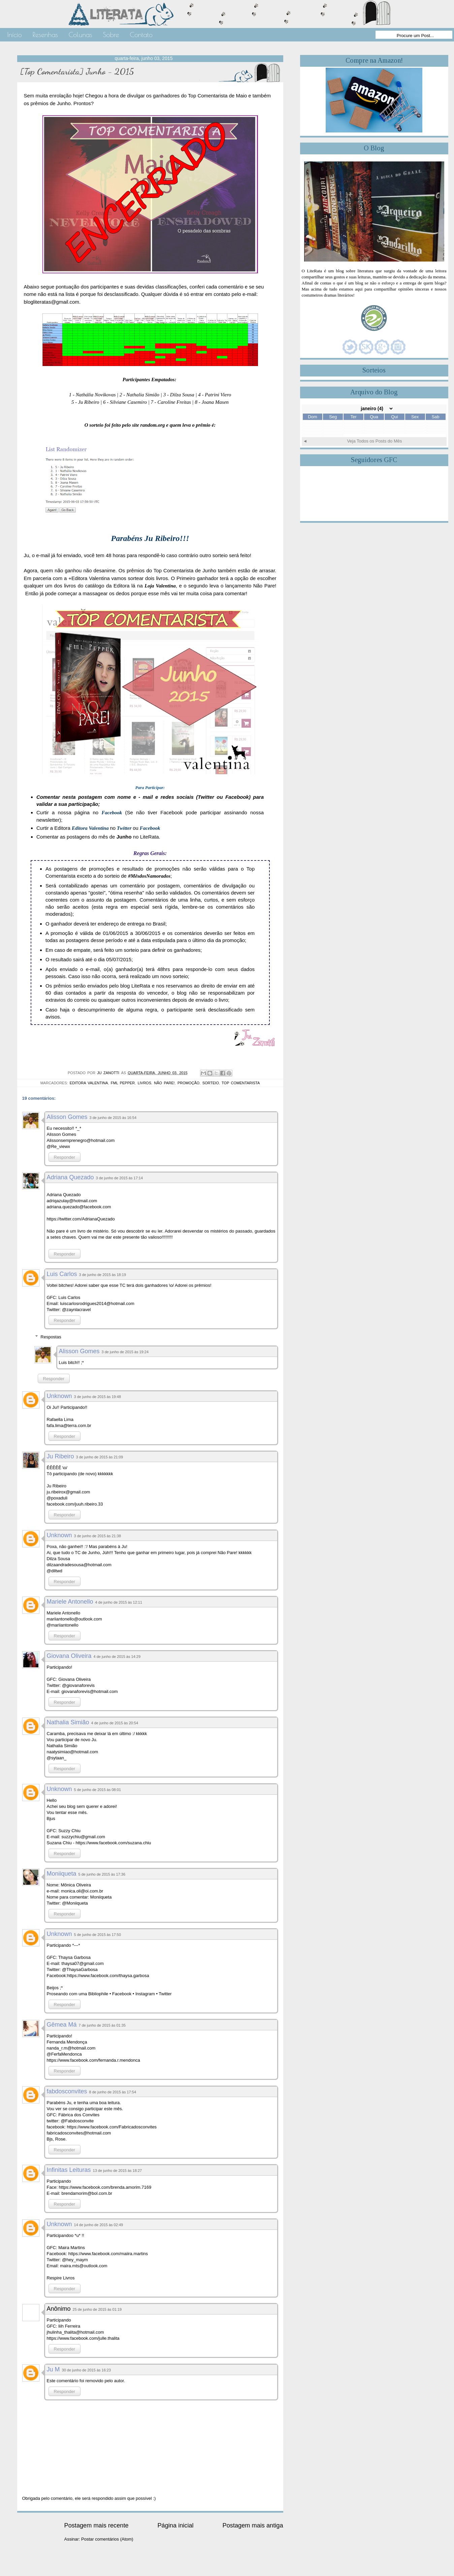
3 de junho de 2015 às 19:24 (125, 1352)
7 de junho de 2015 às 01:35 (102, 2025)
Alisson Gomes (67, 1117)
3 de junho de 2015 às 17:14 (119, 1178)
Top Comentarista (241, 1083)
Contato (141, 34)
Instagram (145, 1993)
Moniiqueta (61, 1873)
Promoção (188, 1083)
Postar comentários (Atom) (107, 2539)
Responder (64, 1157)
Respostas (50, 1336)
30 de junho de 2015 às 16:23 (86, 2370)
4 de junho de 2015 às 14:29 (117, 1657)
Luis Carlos (62, 1274)
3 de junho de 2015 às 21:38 (97, 1536)
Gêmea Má (62, 2024)
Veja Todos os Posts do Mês (374, 441)
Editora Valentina (90, 828)
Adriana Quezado (70, 1177)
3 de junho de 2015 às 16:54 (113, 1118)
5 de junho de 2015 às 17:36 (101, 1874)
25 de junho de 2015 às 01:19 (97, 2309)
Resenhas (45, 34)
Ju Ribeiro (60, 1456)
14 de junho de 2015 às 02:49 (98, 2225)
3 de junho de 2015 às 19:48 (97, 1397)
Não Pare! (164, 1083)
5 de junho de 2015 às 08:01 (97, 1790)
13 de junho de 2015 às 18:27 (117, 2171)
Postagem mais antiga (253, 2525)
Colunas (80, 34)
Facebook (150, 828)
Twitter (124, 828)
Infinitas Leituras (69, 2169)
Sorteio (210, 1083)
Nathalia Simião (68, 1722)
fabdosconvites (67, 2091)
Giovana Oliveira (69, 1656)
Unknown (59, 1396)
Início (14, 34)
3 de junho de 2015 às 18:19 (102, 1275)
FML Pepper (123, 1083)
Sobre (111, 34)
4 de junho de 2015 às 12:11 (118, 1602)
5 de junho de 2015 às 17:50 (97, 1935)
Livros (144, 1083)
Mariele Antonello (70, 1601)
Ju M (53, 2369)
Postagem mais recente (96, 2525)
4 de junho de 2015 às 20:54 (114, 1723)
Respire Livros (61, 2277)
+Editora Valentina (89, 578)
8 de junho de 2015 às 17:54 (112, 2092)
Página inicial (175, 2525)
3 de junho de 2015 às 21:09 (99, 1457)
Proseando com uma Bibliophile (77, 1993)
